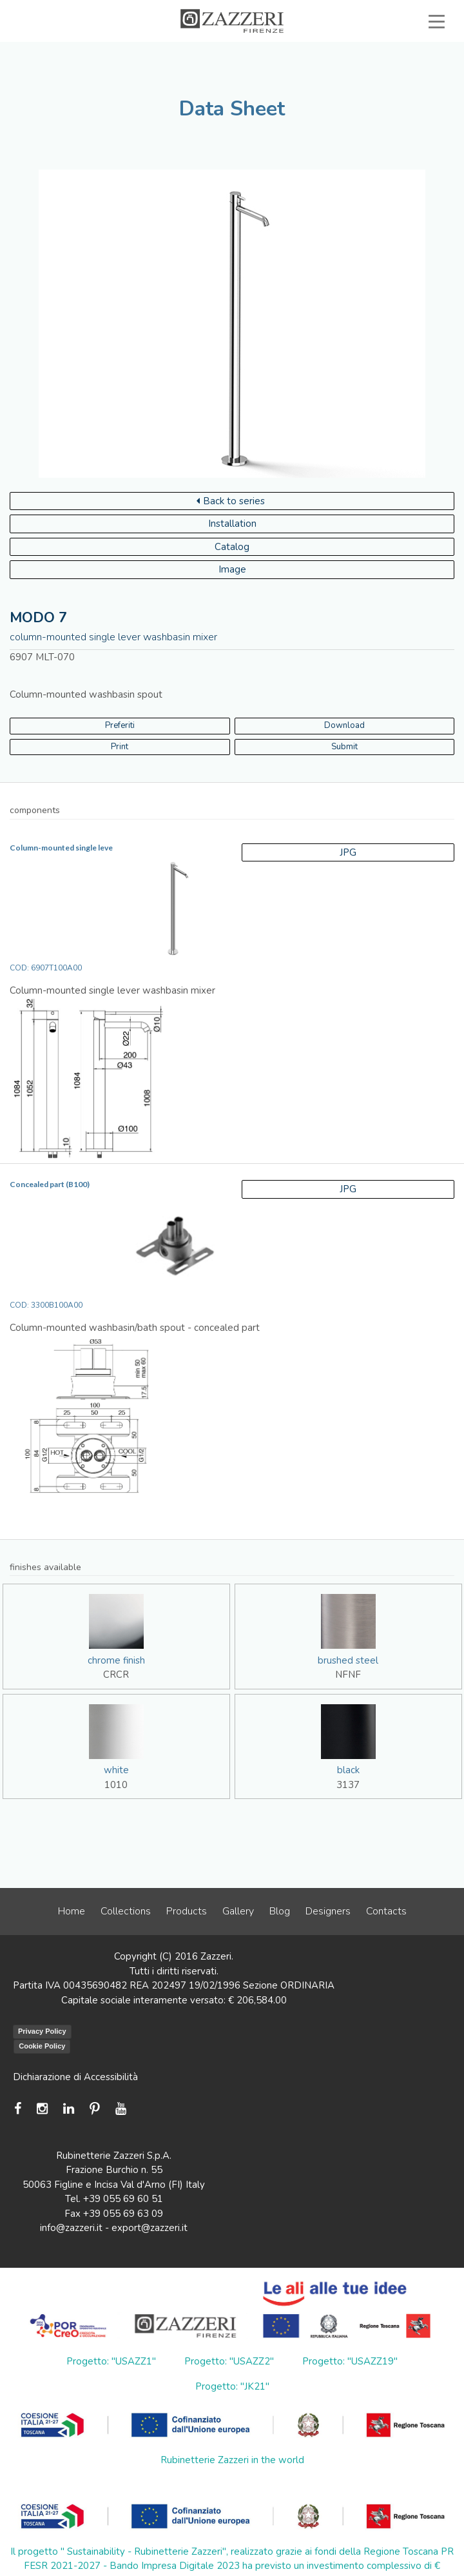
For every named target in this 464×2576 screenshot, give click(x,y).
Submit (344, 746)
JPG (348, 852)
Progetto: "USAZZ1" (111, 2361)
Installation (232, 523)
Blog (279, 1911)
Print (119, 746)
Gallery (238, 1911)
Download (344, 725)
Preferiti (120, 725)
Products (186, 1911)
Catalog (232, 546)
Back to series (231, 501)
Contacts (386, 1911)
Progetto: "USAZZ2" (229, 2361)
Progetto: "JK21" (232, 2386)
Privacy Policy (42, 2031)
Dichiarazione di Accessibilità (75, 2076)
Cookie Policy (42, 2046)
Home (71, 1911)
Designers (328, 1911)
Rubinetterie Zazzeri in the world (232, 2459)
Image (232, 569)
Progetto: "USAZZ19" (350, 2361)
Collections (126, 1911)
